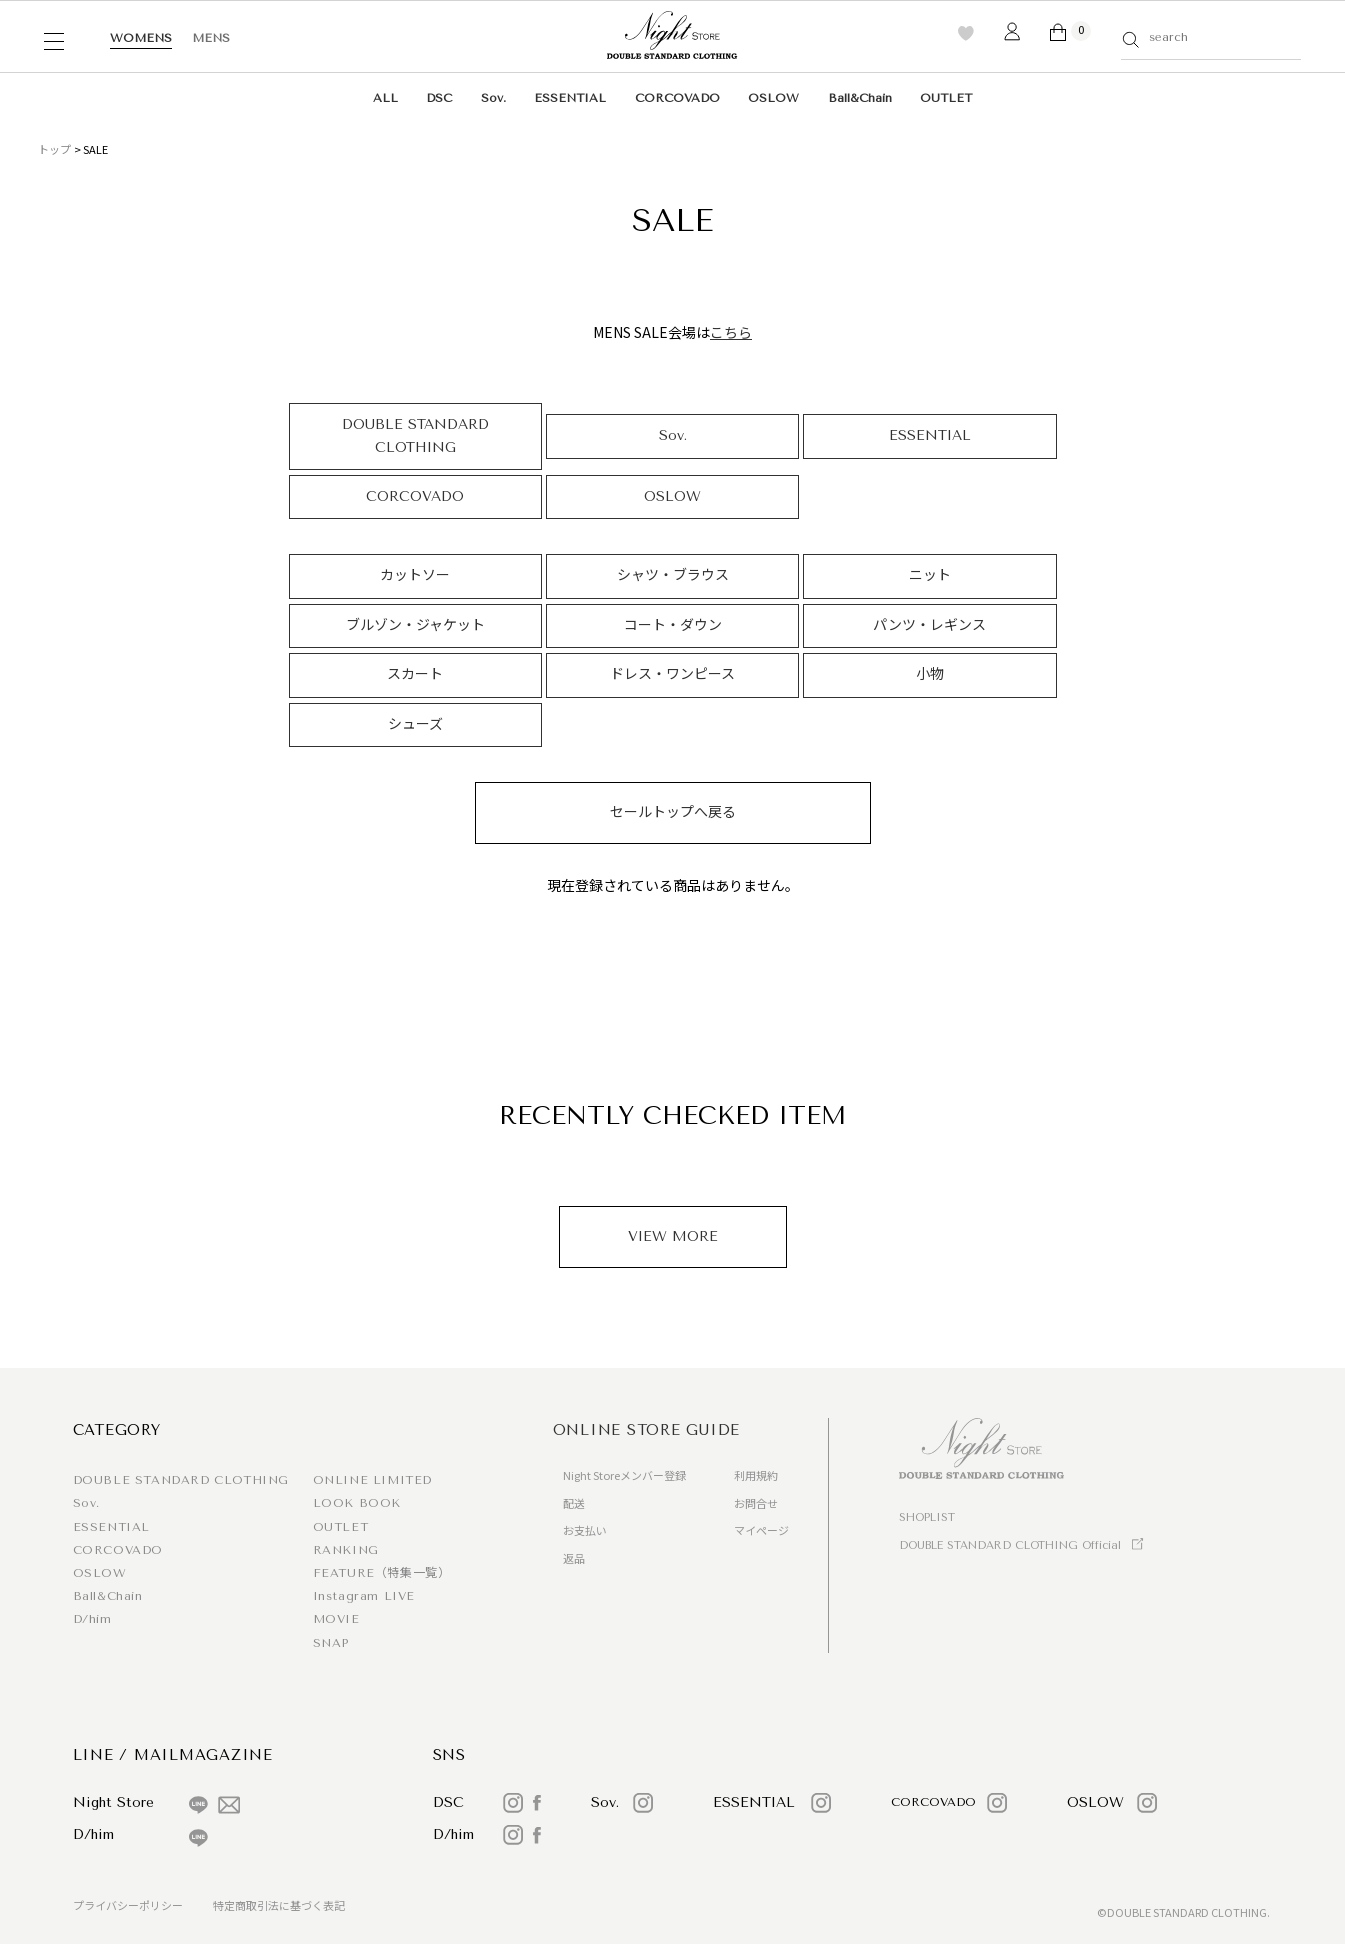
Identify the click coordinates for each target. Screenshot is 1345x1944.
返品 (574, 1558)
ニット (930, 575)
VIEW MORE (673, 1236)
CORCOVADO (677, 98)
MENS (211, 38)
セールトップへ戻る (673, 812)
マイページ (761, 1530)
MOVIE (336, 1619)
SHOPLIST (927, 1517)
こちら (731, 332)
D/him (92, 1619)
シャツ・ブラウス (673, 575)
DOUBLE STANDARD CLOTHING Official (1010, 1545)
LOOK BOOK (357, 1503)
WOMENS (141, 38)
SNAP (331, 1643)
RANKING (346, 1550)
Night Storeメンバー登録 (624, 1475)
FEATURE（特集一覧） (382, 1573)
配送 (574, 1503)
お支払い (585, 1530)
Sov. (493, 98)
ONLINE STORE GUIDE (647, 1430)
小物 (930, 674)
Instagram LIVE (364, 1596)
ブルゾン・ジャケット (415, 625)
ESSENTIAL (570, 98)
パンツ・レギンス (929, 625)
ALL (385, 98)
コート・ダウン (673, 625)
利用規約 (756, 1475)
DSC (439, 98)
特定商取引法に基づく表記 (279, 1905)
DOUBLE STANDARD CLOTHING (415, 435)
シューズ (415, 724)
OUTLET (946, 98)
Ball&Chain (860, 98)
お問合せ (756, 1503)
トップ (54, 149)
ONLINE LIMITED (372, 1480)
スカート (415, 674)
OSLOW (773, 98)
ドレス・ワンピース (672, 674)
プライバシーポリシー (128, 1905)
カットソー (415, 575)
